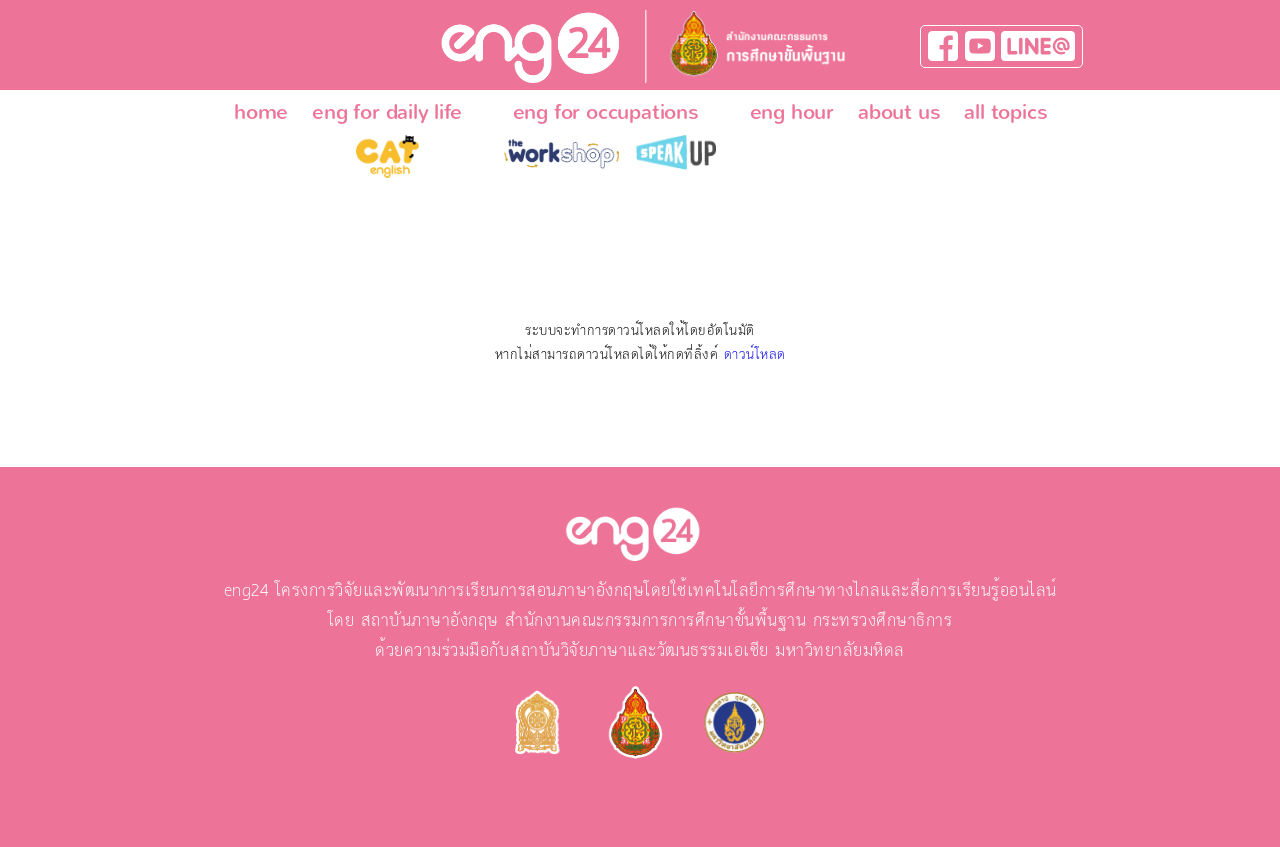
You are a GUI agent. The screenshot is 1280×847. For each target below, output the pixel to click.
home (261, 112)
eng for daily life (386, 112)
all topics (1005, 112)
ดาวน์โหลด (755, 355)
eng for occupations (606, 112)
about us (899, 112)
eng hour (792, 112)
